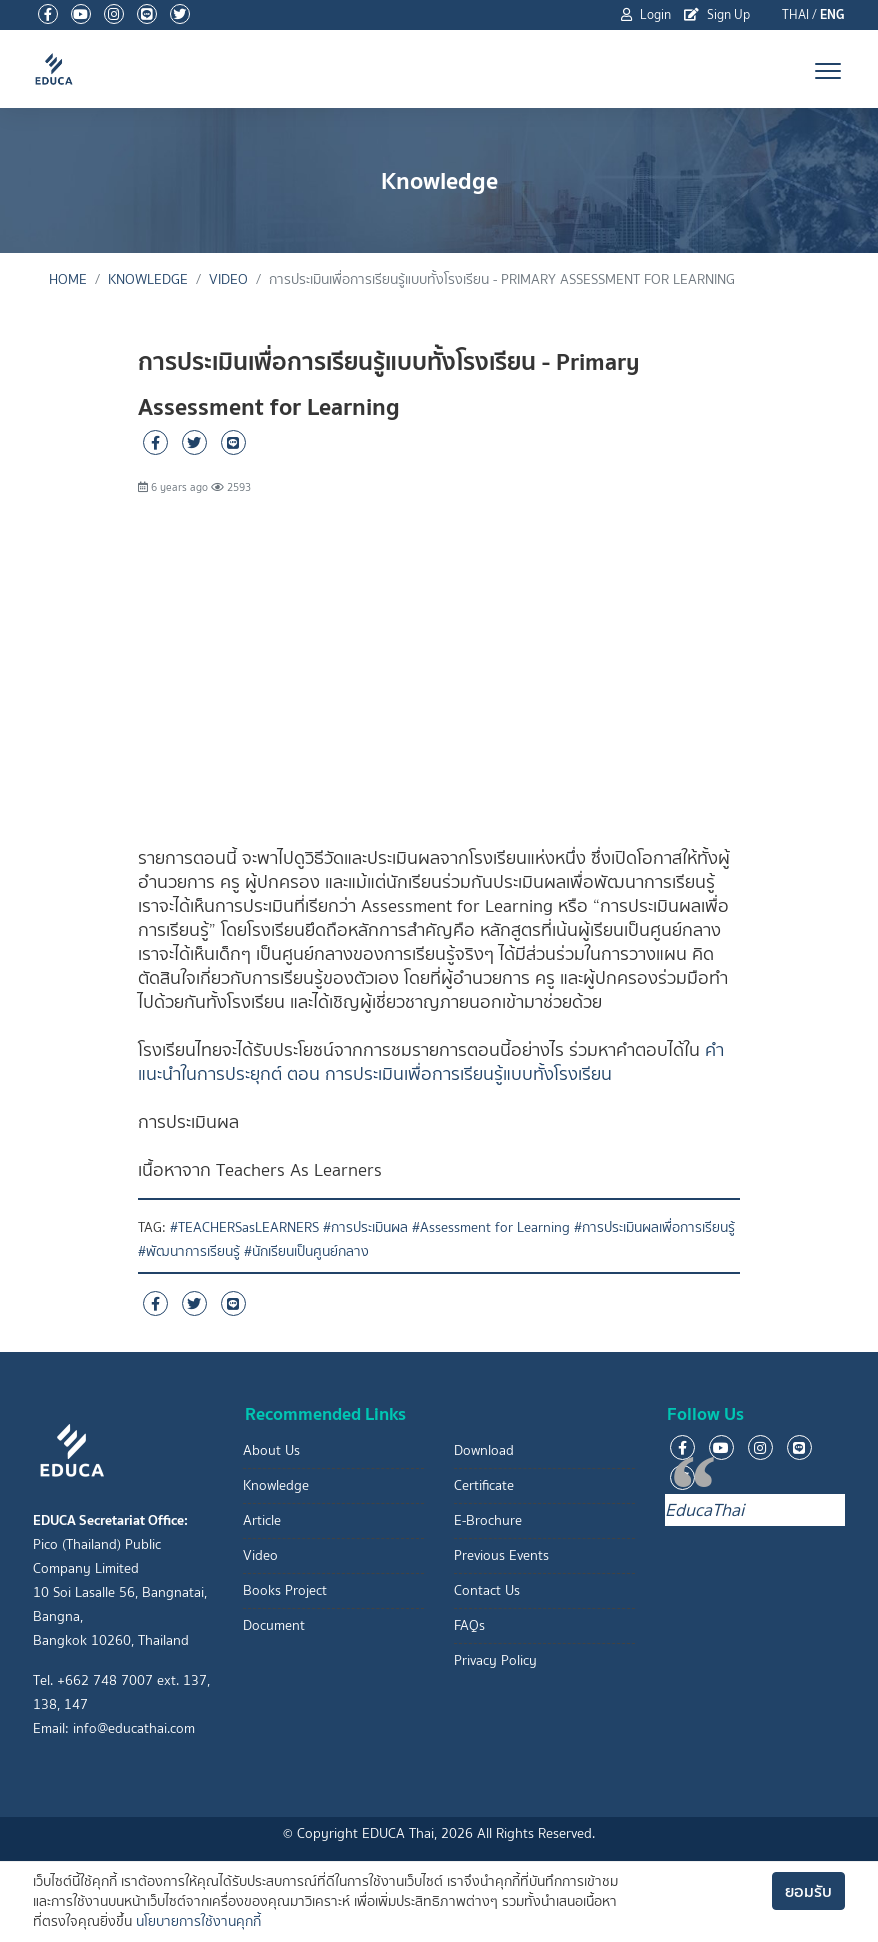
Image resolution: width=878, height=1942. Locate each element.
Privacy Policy (495, 1660)
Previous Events (501, 1555)
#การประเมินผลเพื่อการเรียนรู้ (654, 1227)
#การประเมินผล (365, 1227)
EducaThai (704, 1510)
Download (484, 1450)
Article (262, 1520)
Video (228, 279)
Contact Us (487, 1590)
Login (646, 14)
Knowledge (148, 279)
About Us (271, 1450)
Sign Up (717, 14)
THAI (795, 14)
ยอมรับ (808, 1891)
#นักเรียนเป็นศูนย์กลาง (306, 1251)
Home (68, 279)
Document (274, 1625)
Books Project (285, 1590)
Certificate (484, 1485)
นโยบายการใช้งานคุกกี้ (198, 1921)
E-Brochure (488, 1520)
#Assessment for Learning (491, 1227)
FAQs (469, 1625)
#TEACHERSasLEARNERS (244, 1227)
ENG (832, 14)
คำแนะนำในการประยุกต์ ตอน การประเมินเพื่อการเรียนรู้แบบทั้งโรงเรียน (431, 1062)
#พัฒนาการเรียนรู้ (189, 1251)
